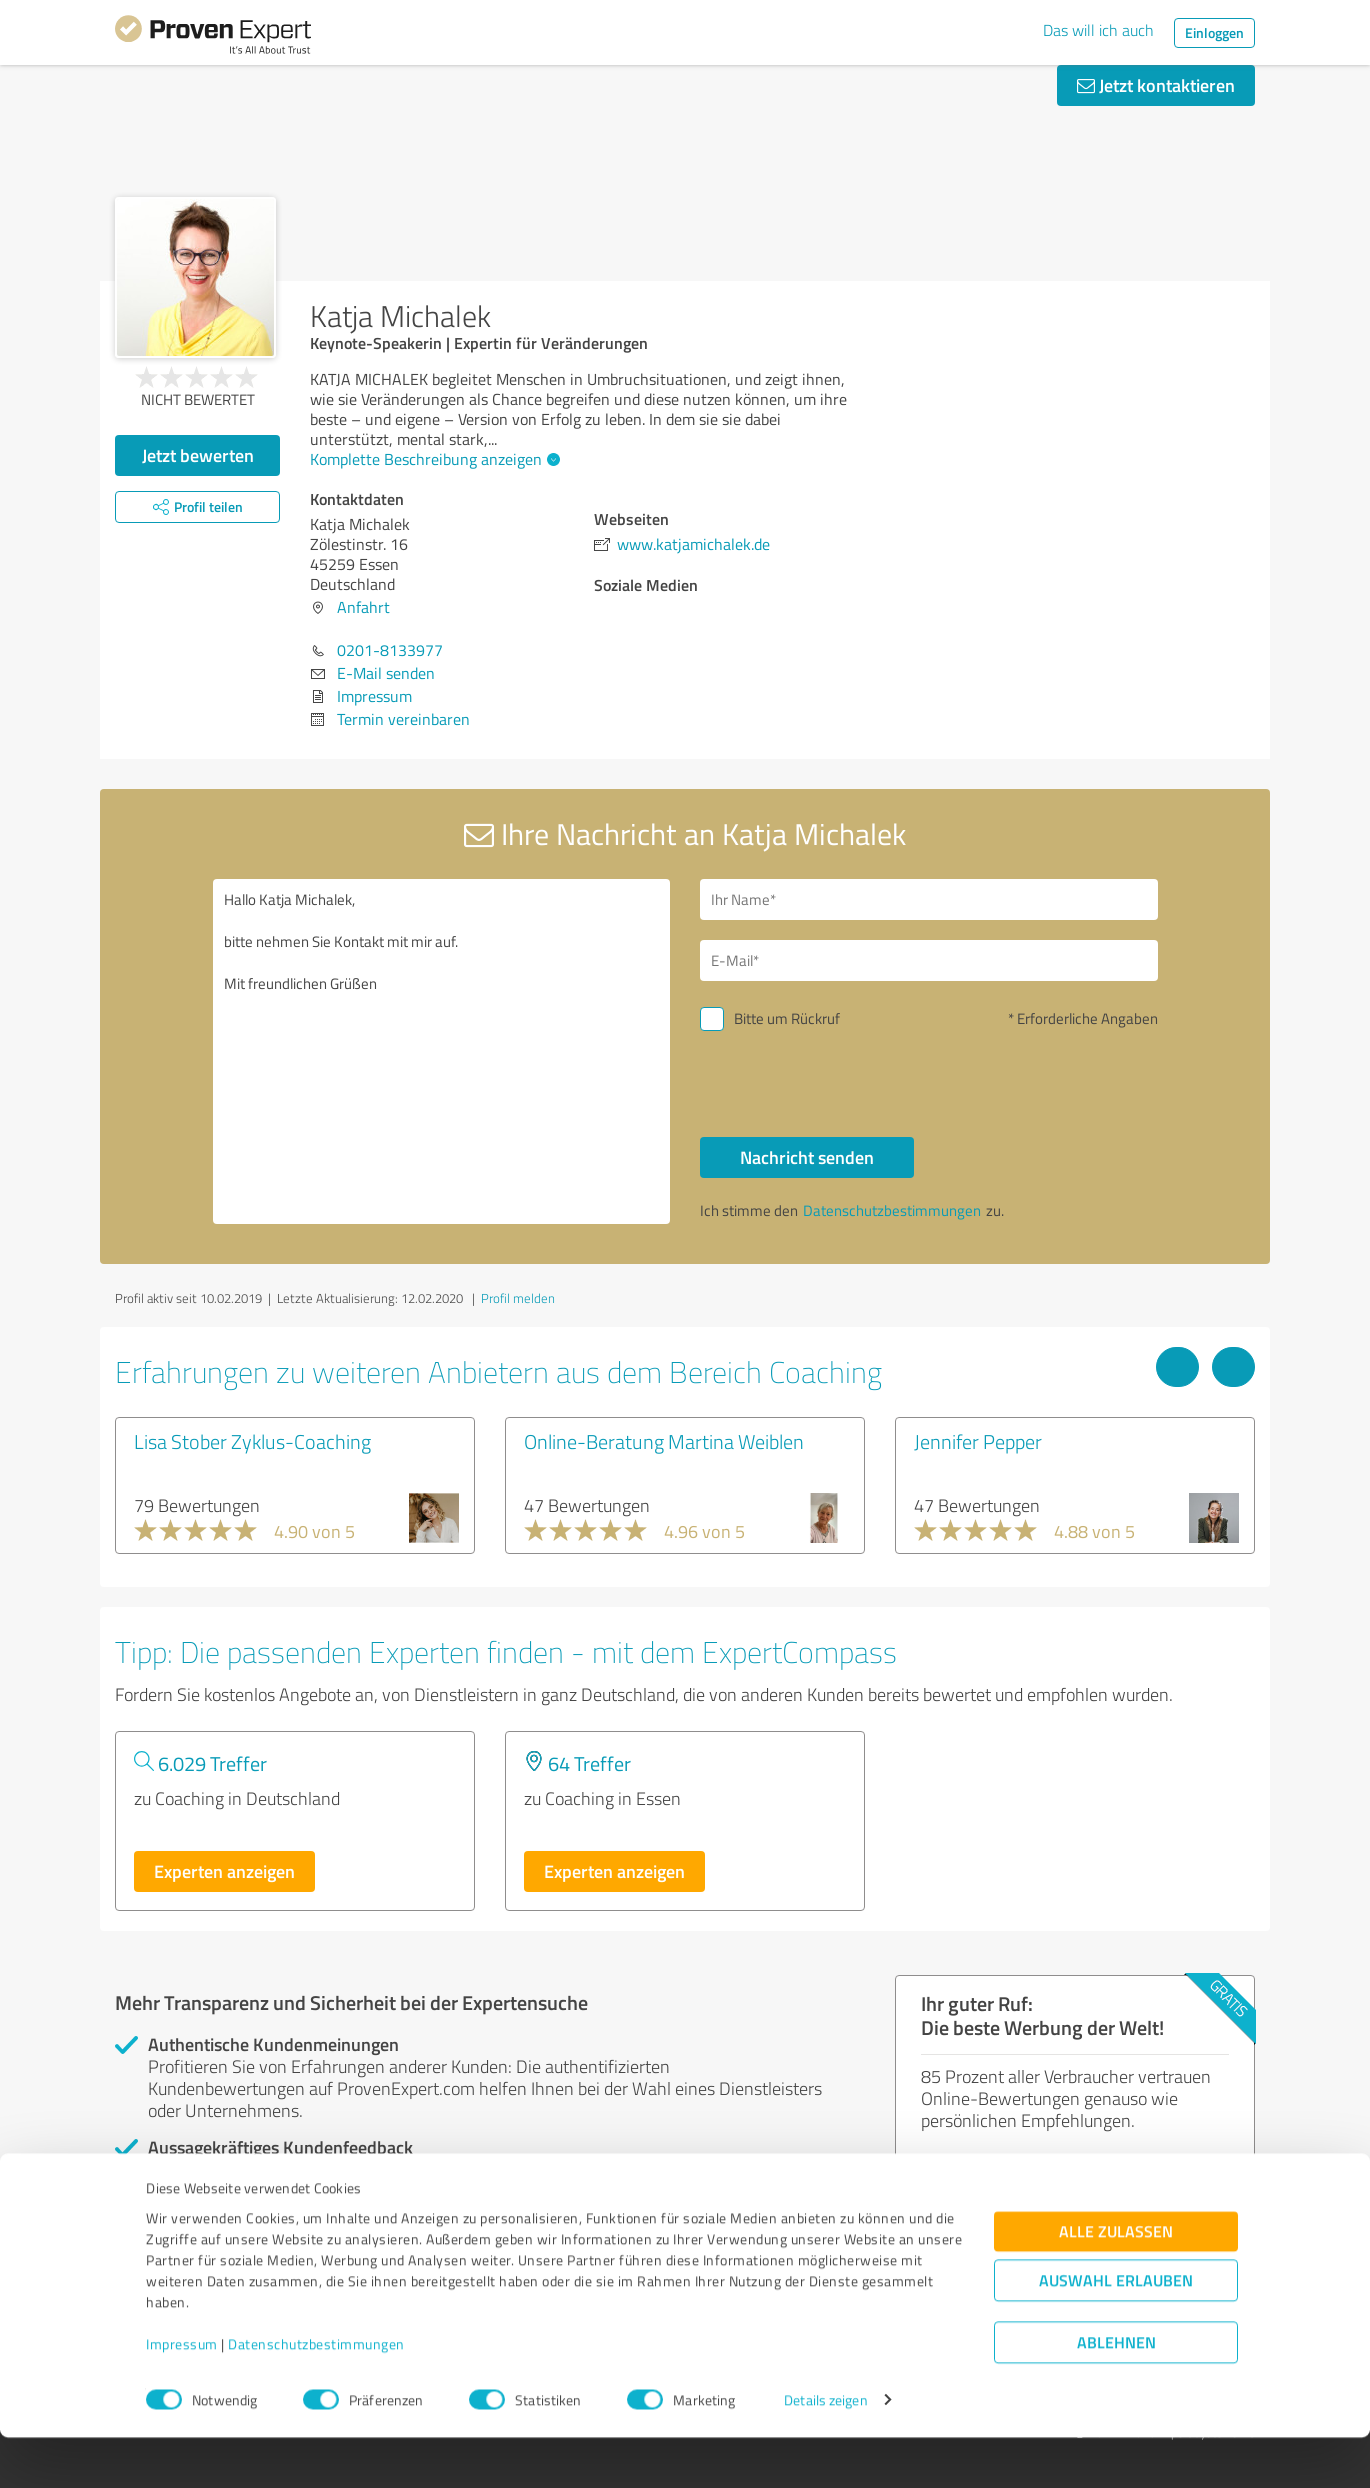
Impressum (182, 2394)
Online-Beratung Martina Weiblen (664, 1441)
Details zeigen (825, 2450)
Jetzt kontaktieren (1156, 85)
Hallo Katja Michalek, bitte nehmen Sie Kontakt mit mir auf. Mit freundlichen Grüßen (442, 1051)
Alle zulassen (1116, 2281)
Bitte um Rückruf (787, 1018)
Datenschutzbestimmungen (316, 2394)
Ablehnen (1116, 2392)
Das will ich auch (1098, 30)
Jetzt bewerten (198, 455)
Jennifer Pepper (978, 1441)
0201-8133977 (390, 650)
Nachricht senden (807, 1157)
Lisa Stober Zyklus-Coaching (252, 1441)
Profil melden (518, 1298)
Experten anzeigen (224, 1871)
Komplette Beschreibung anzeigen (432, 459)
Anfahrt (363, 607)
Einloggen (1214, 32)
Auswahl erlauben (1116, 2330)
